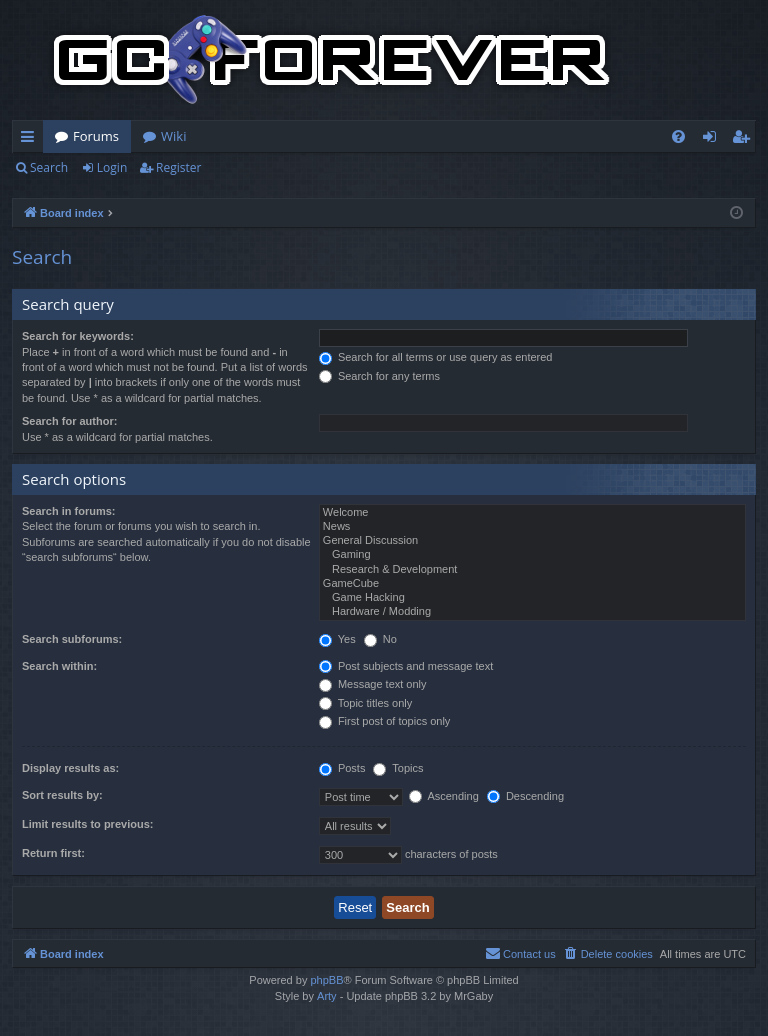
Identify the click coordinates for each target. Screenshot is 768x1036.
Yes (337, 639)
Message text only (373, 684)
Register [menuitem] (745, 140)
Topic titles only (365, 703)
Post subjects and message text (406, 666)
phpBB (326, 980)
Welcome (532, 513)
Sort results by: (62, 795)
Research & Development (532, 570)
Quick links (31, 140)
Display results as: (70, 768)
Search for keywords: (78, 336)
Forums (96, 136)
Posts (342, 768)
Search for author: (69, 421)
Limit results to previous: (87, 824)
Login (112, 167)
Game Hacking (532, 598)
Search (49, 167)
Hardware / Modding (532, 612)
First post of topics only (385, 721)
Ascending (444, 796)
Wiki (173, 136)
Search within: (59, 666)
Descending (525, 796)
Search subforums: (72, 639)
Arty (327, 996)
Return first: (53, 853)
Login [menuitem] (713, 140)
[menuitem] (678, 136)
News (532, 527)
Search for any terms (379, 376)
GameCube (532, 584)
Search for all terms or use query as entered (436, 357)
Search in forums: (69, 511)
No (380, 639)
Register (178, 167)
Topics (398, 768)
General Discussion (532, 541)
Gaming (532, 555)
